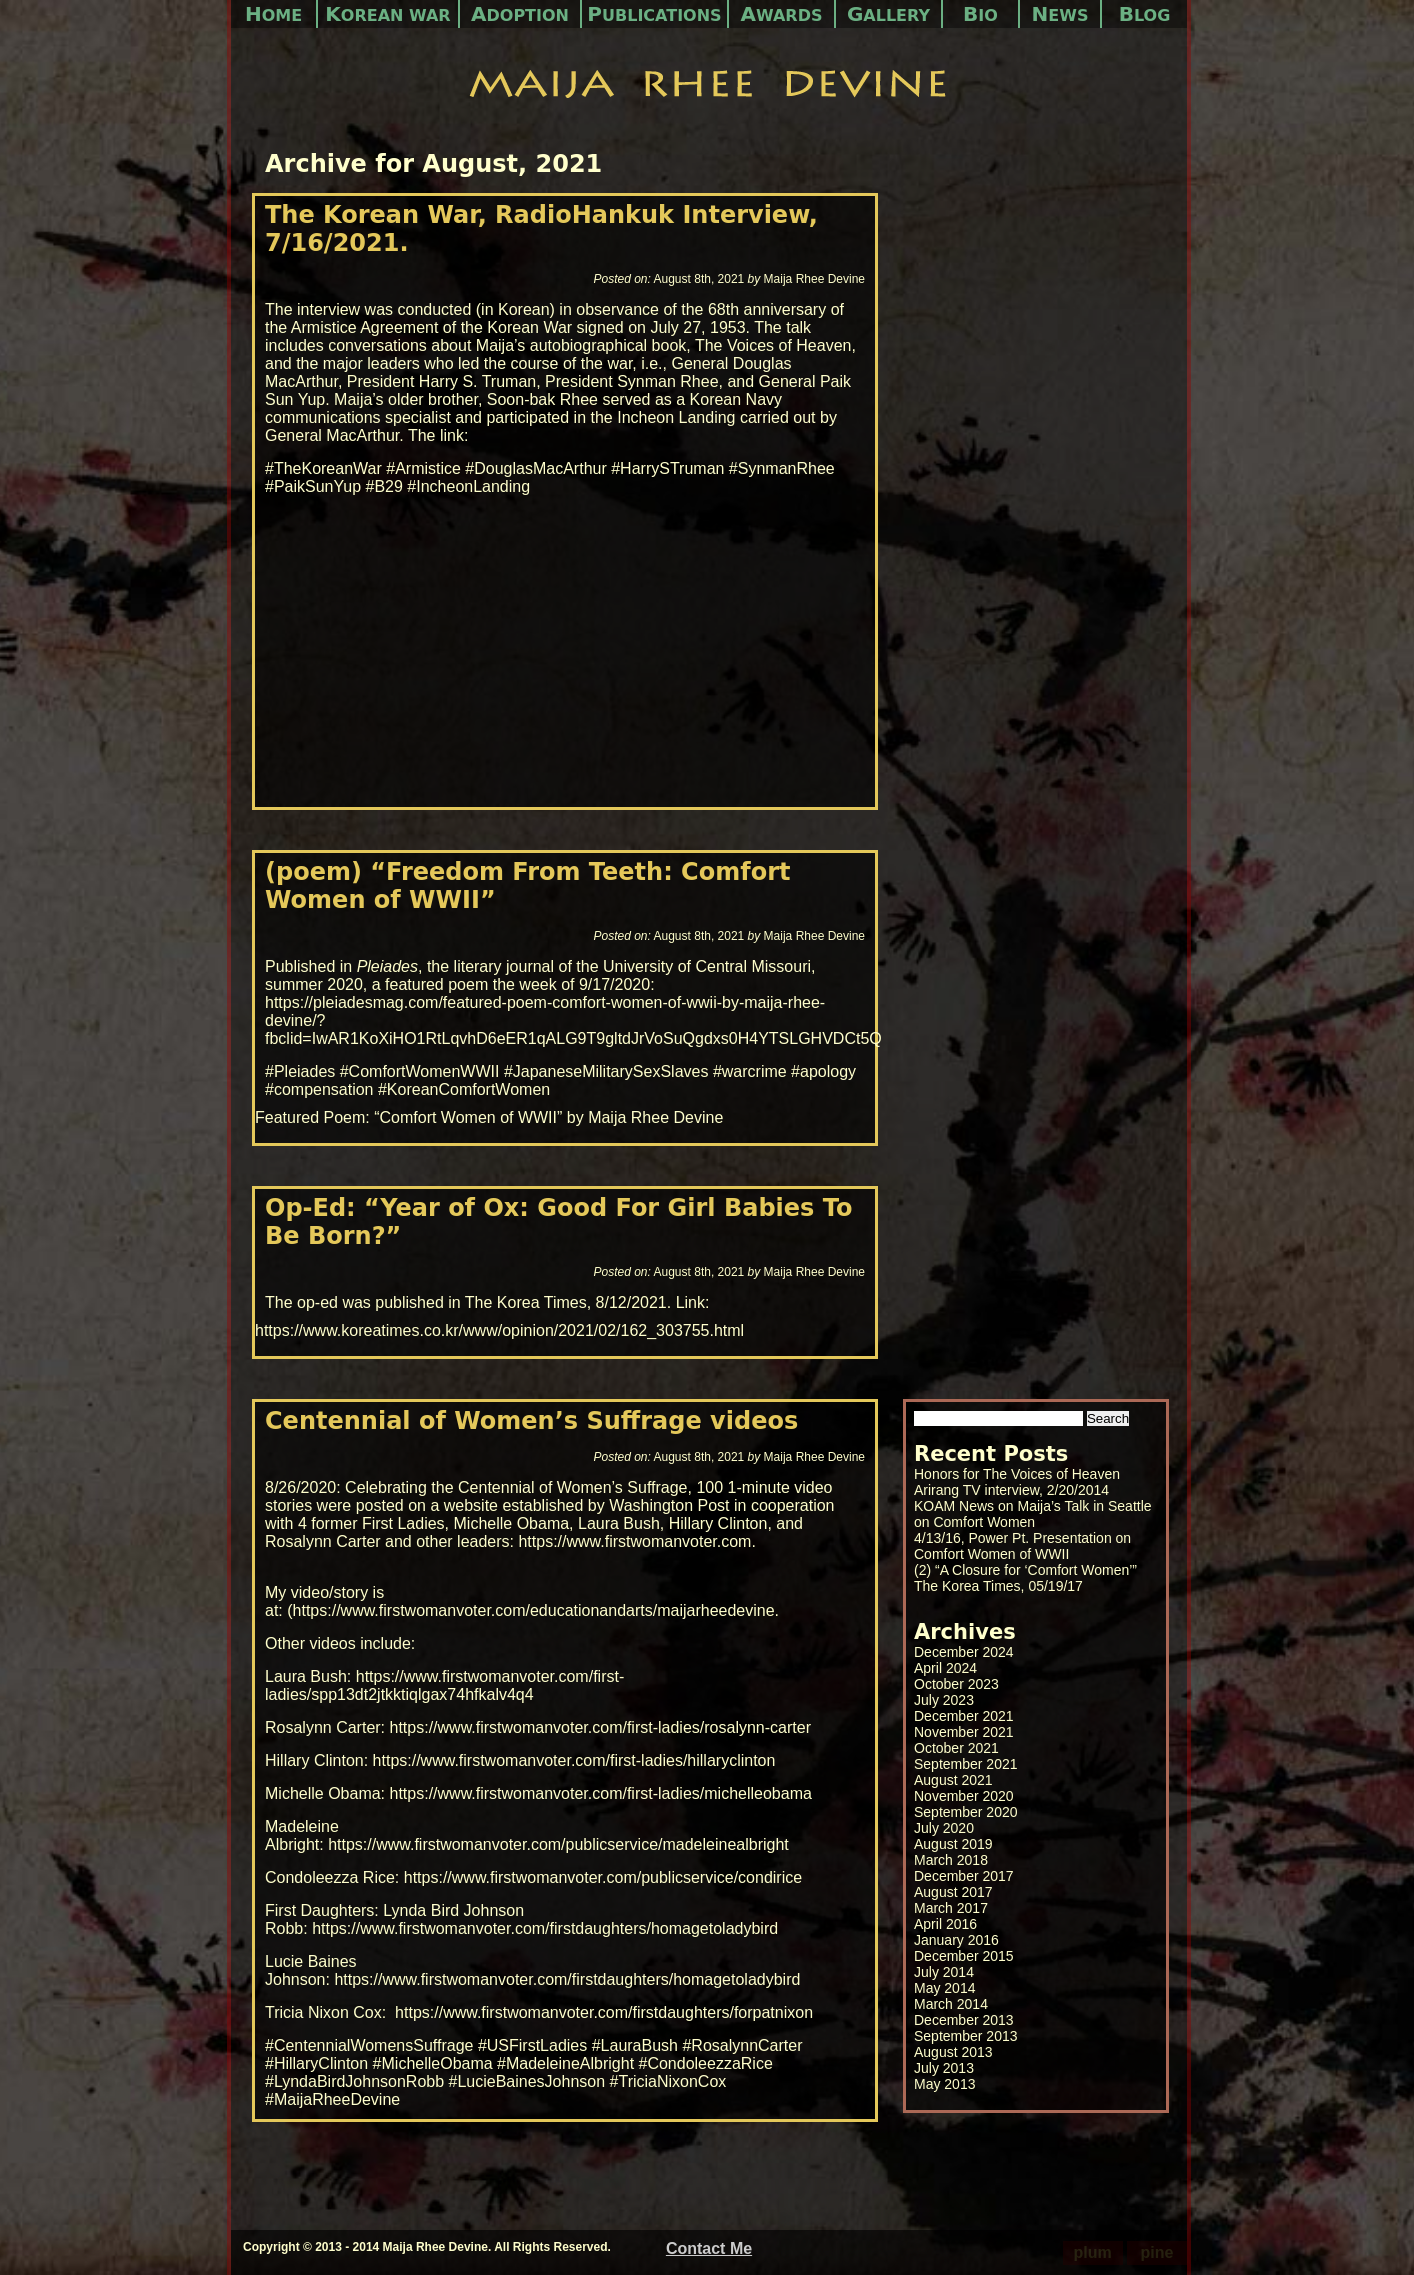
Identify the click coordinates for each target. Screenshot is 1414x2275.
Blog (1145, 14)
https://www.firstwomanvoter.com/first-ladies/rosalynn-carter (600, 1727)
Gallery (888, 14)
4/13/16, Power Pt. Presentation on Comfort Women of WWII (1022, 1546)
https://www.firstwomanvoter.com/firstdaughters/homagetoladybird (545, 1928)
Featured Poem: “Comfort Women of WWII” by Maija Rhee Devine (489, 1117)
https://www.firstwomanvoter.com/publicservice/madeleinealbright (558, 1844)
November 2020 (964, 1796)
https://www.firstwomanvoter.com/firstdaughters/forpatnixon (604, 2012)
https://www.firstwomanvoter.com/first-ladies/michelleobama (601, 1793)
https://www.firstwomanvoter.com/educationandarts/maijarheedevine (534, 1610)
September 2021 (966, 1764)
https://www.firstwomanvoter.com (634, 1541)
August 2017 (953, 1892)
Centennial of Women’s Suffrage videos (531, 1421)
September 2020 (966, 1812)
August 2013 (953, 2052)
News (1060, 14)
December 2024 (964, 1652)
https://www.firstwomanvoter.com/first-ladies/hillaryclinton (574, 1760)
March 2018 (951, 1860)
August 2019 (953, 1844)
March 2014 (951, 2004)
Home (273, 14)
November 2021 (964, 1732)
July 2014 (944, 1972)
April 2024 (945, 1668)
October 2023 (956, 1684)
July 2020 (944, 1828)
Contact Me (709, 2248)
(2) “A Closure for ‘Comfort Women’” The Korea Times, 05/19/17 (1025, 1578)
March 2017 (951, 1908)
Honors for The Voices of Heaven (1017, 1474)
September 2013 (966, 2036)
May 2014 (944, 1988)
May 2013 (944, 2084)
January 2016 (956, 1940)
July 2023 (944, 1700)
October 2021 (956, 1748)
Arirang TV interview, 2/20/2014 (1011, 1490)
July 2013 (944, 2068)
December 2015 (964, 1956)
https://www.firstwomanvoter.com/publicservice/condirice (603, 1877)
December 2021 (964, 1716)
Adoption (520, 14)
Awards (782, 14)
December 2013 (964, 2020)
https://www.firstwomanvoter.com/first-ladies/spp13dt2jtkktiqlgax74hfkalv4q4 (444, 1685)
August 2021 (953, 1780)
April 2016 (945, 1924)
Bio (980, 14)
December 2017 (964, 1876)
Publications (654, 14)
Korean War (387, 14)
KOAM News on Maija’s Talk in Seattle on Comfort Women (1033, 1514)
